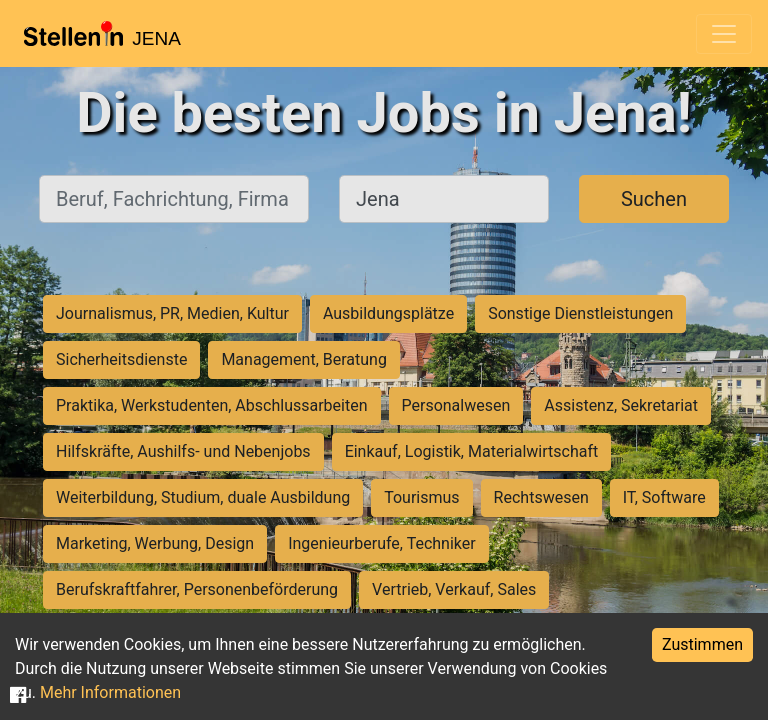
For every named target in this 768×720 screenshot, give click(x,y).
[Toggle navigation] (724, 34)
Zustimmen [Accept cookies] (702, 644)
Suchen (654, 199)
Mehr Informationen (110, 692)
